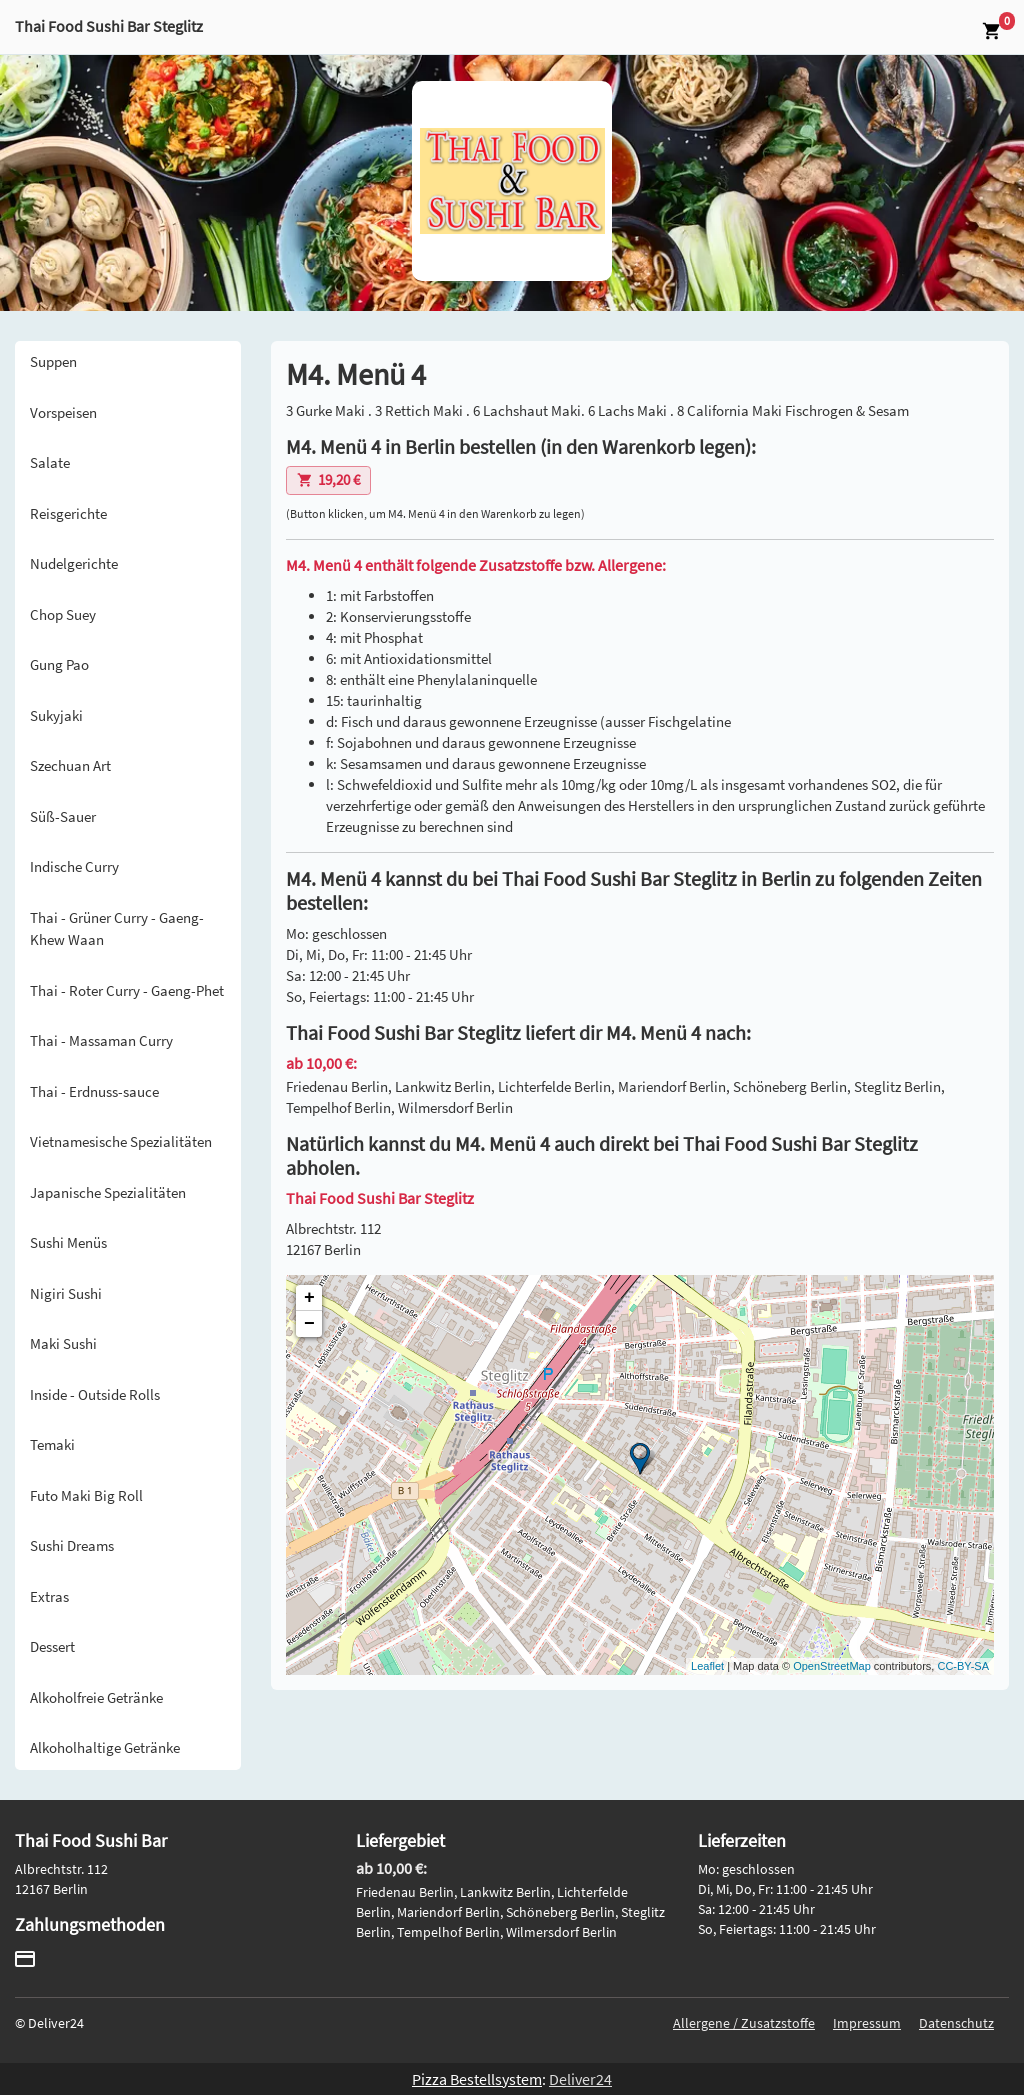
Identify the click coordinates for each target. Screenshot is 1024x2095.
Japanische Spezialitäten (108, 1192)
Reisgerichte (68, 513)
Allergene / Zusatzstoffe (744, 2023)
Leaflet (707, 1666)
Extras (49, 1596)
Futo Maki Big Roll (86, 1495)
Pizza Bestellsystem (477, 2079)
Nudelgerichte (74, 563)
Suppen (53, 361)
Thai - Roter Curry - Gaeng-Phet (127, 990)
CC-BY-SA (963, 1666)
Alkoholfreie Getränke (96, 1697)
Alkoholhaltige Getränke (105, 1747)
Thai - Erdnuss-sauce (94, 1091)
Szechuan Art (70, 765)
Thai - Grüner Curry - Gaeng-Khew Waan (117, 929)
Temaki (52, 1444)
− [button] (309, 1324)
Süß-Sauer (63, 816)
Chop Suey (63, 614)
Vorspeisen (63, 412)
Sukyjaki (56, 715)
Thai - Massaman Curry (101, 1040)
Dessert (52, 1646)
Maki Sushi (63, 1343)
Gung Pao (59, 664)
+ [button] (309, 1298)
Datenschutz (956, 2023)
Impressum (867, 2023)
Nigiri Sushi (66, 1293)
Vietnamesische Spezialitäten (121, 1141)
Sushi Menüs (68, 1242)
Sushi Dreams (72, 1545)
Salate (50, 462)
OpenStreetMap (832, 1666)
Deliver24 (580, 2079)
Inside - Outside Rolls (95, 1394)
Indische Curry (74, 866)
